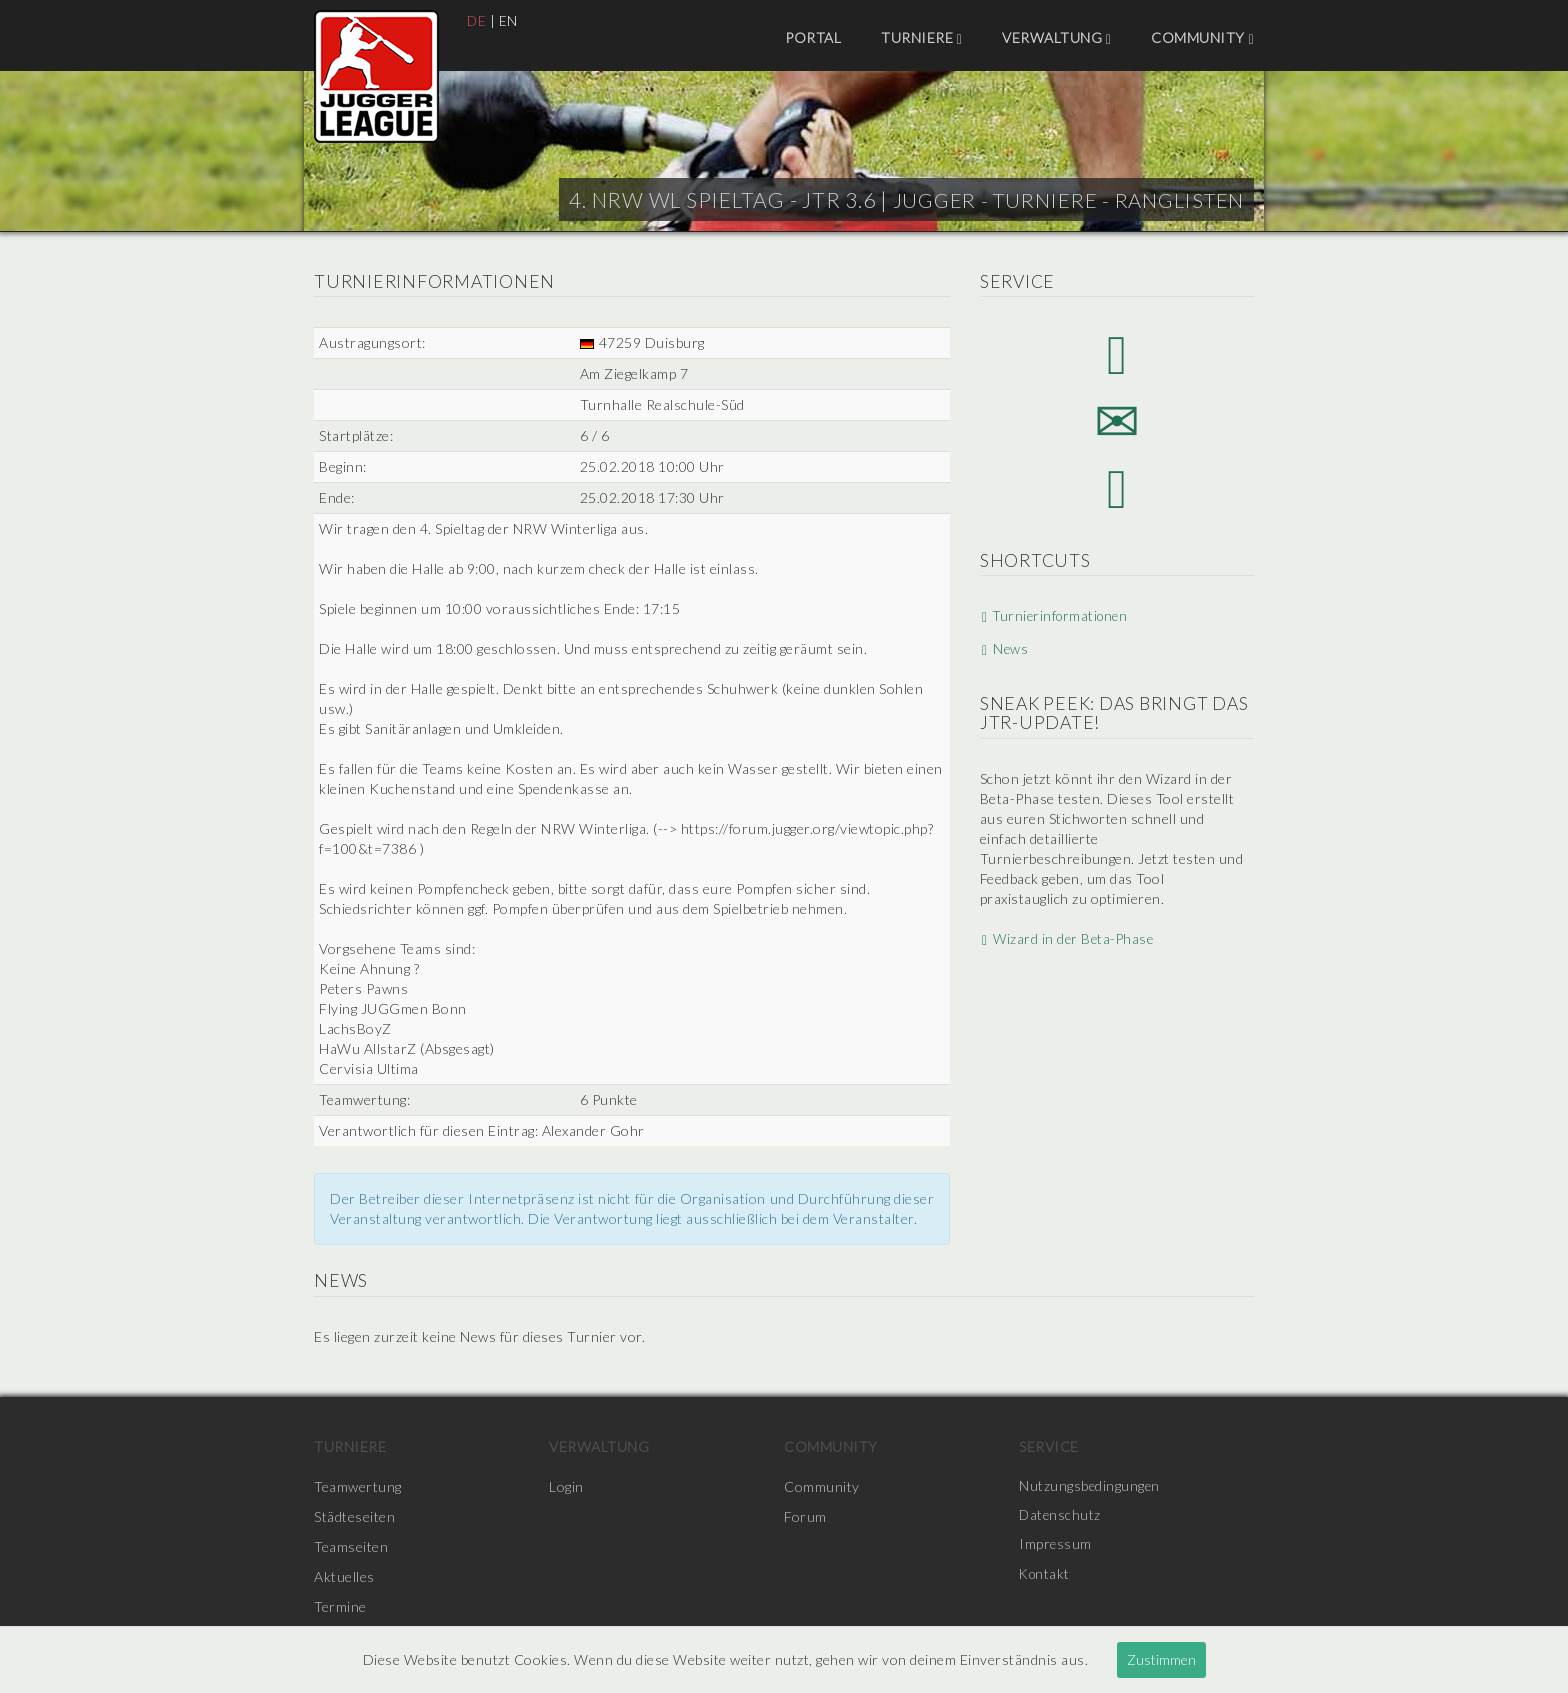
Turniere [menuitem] (921, 38)
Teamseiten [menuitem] (351, 1546)
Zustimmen (1161, 1659)
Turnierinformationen (1055, 622)
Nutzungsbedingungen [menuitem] (1090, 1486)
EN (509, 20)
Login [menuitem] (566, 1486)
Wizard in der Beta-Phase (1067, 944)
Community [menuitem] (1202, 38)
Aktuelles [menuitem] (344, 1576)
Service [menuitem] (1049, 1446)
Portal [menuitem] (813, 37)
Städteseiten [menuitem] (354, 1516)
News (1002, 655)
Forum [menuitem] (805, 1516)
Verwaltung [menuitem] (1056, 38)
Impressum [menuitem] (1056, 1546)
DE (477, 20)
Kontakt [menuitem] (1046, 1576)
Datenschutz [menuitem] (1061, 1516)
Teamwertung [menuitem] (358, 1486)
